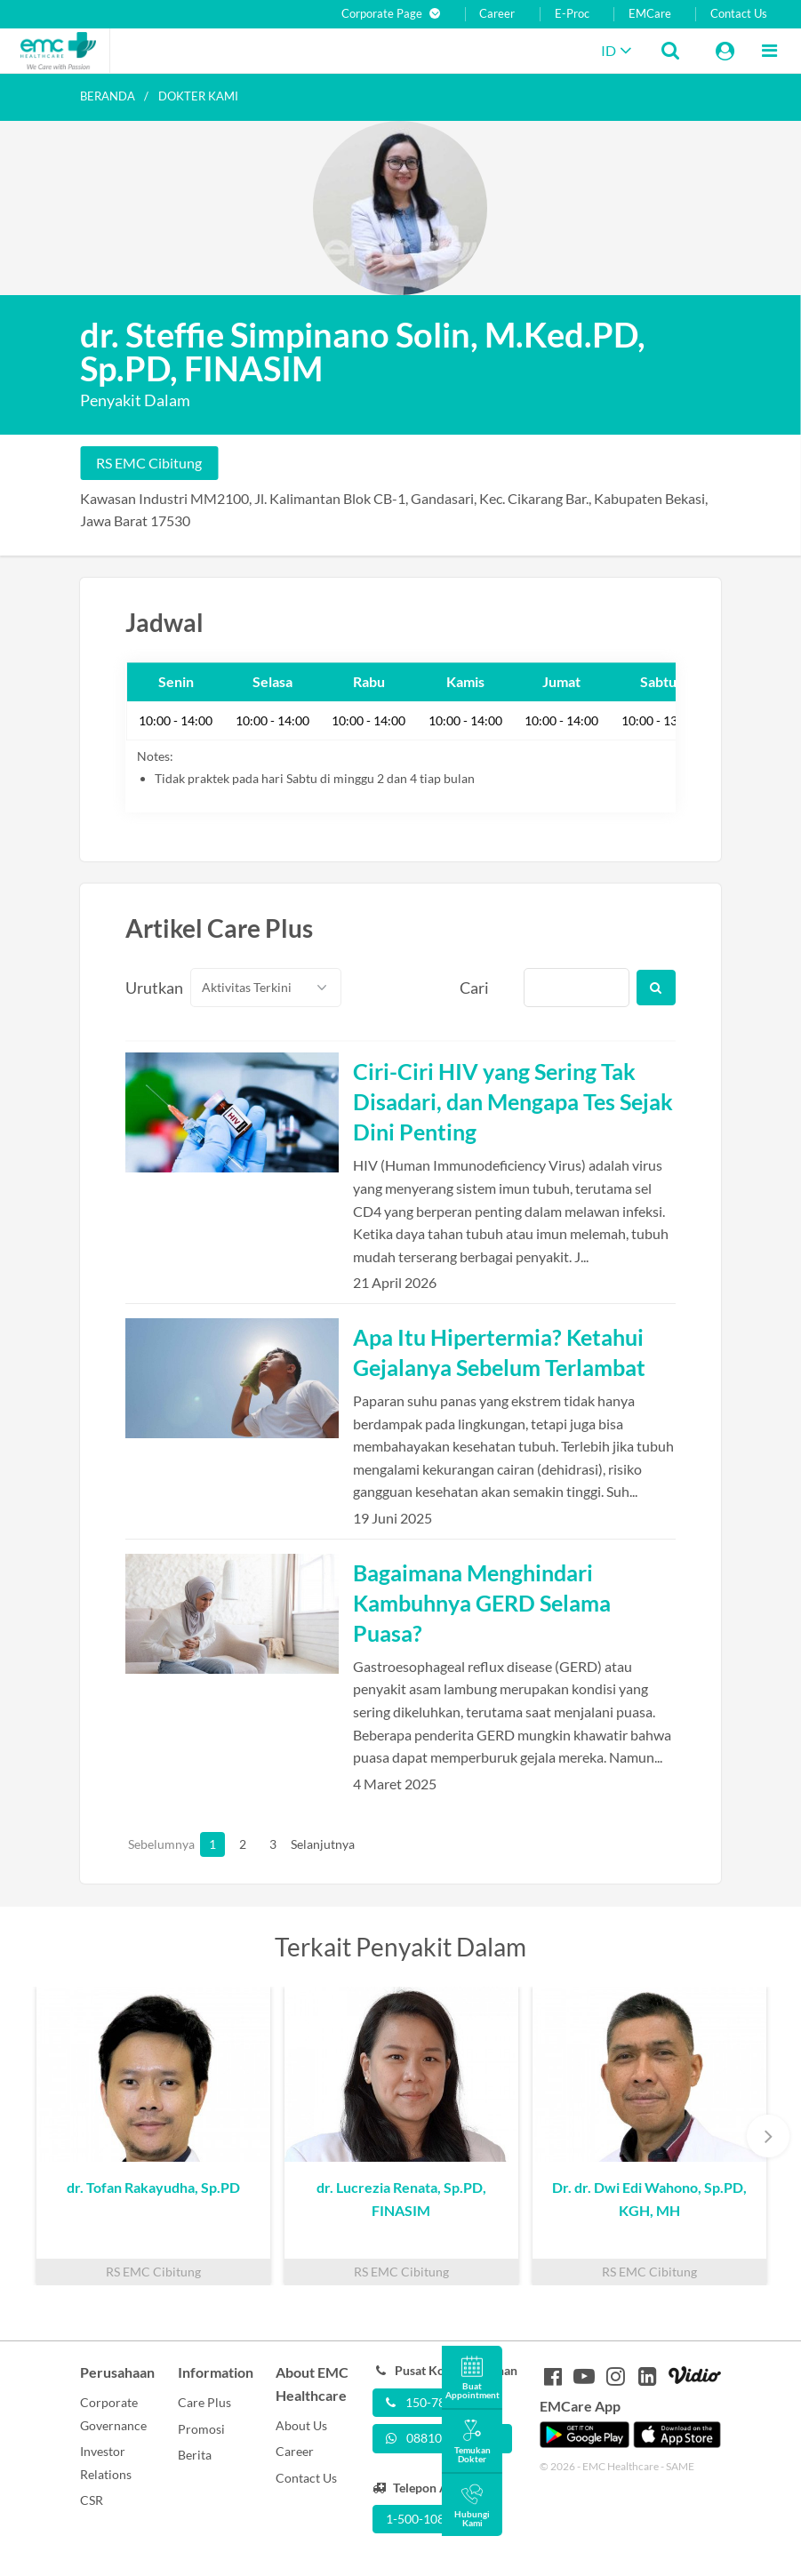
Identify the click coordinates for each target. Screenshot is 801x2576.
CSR (91, 2500)
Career (497, 13)
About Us (301, 2425)
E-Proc (572, 13)
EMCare (650, 13)
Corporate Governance (113, 2414)
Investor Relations (106, 2463)
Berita (195, 2454)
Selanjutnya (303, 1844)
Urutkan (147, 987)
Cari (474, 987)
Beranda (107, 96)
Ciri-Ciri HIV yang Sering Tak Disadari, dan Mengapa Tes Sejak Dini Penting (513, 1101)
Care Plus (204, 2402)
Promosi (201, 2428)
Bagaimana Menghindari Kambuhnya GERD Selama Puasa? (482, 1602)
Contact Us (738, 13)
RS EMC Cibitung (149, 462)
